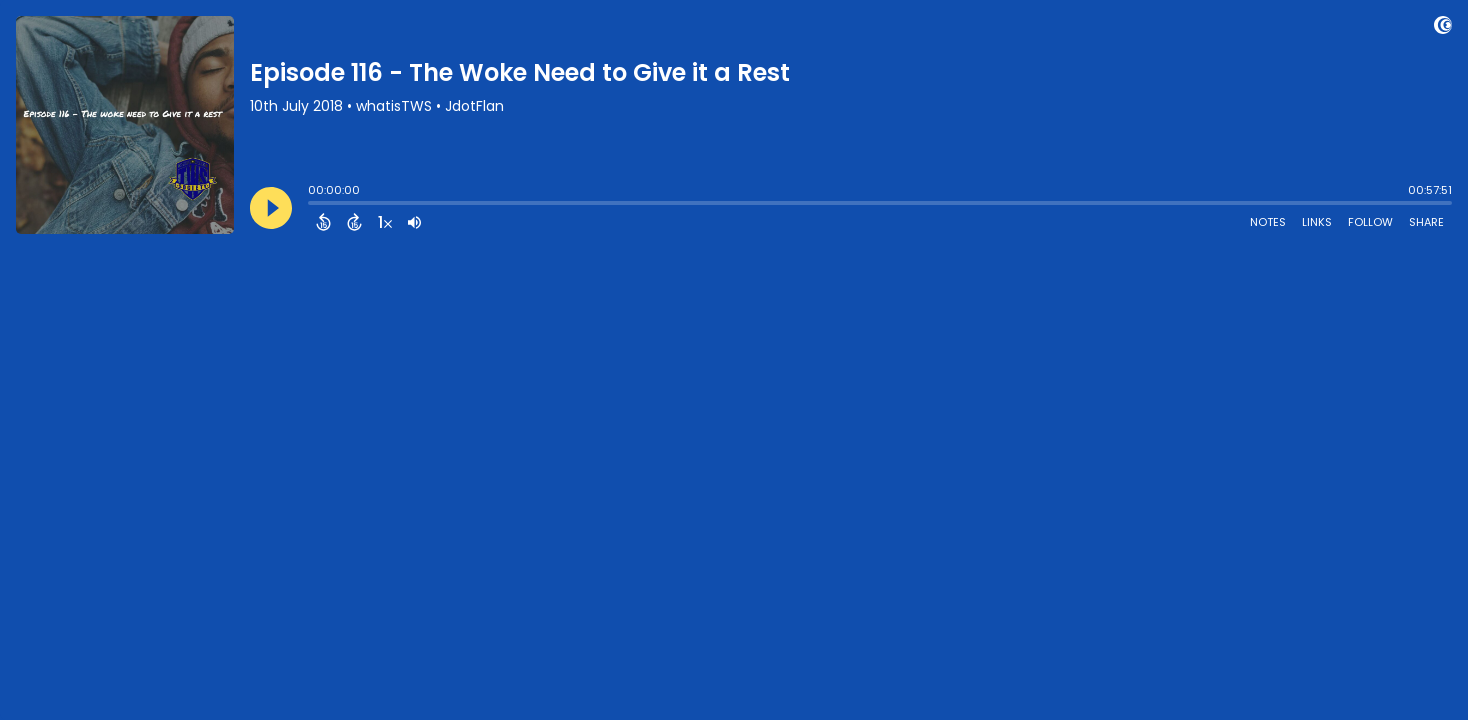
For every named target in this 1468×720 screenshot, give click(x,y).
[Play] (271, 208)
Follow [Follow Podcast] (1370, 222)
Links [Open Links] (1317, 222)
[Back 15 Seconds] (323, 222)
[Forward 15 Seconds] (354, 222)
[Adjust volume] (414, 222)
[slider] (313, 205)
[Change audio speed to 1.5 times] (385, 222)
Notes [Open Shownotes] (1268, 222)
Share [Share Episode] (1426, 222)
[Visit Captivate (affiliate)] (1443, 28)
